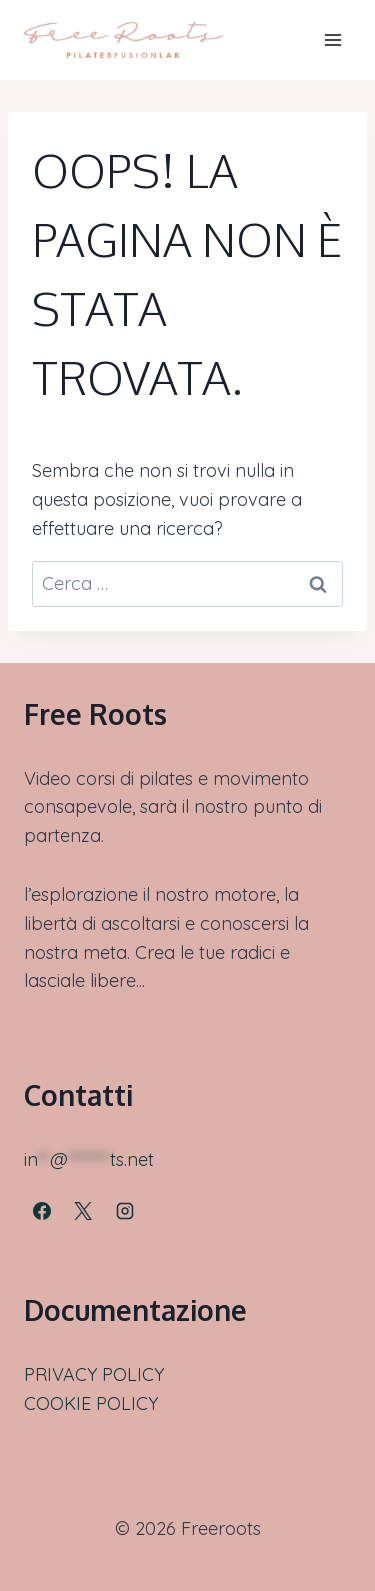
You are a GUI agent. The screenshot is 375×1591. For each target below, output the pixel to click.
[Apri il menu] (332, 39)
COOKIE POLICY (91, 1403)
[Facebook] (42, 1211)
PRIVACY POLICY (94, 1374)
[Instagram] (125, 1211)
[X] (83, 1211)
